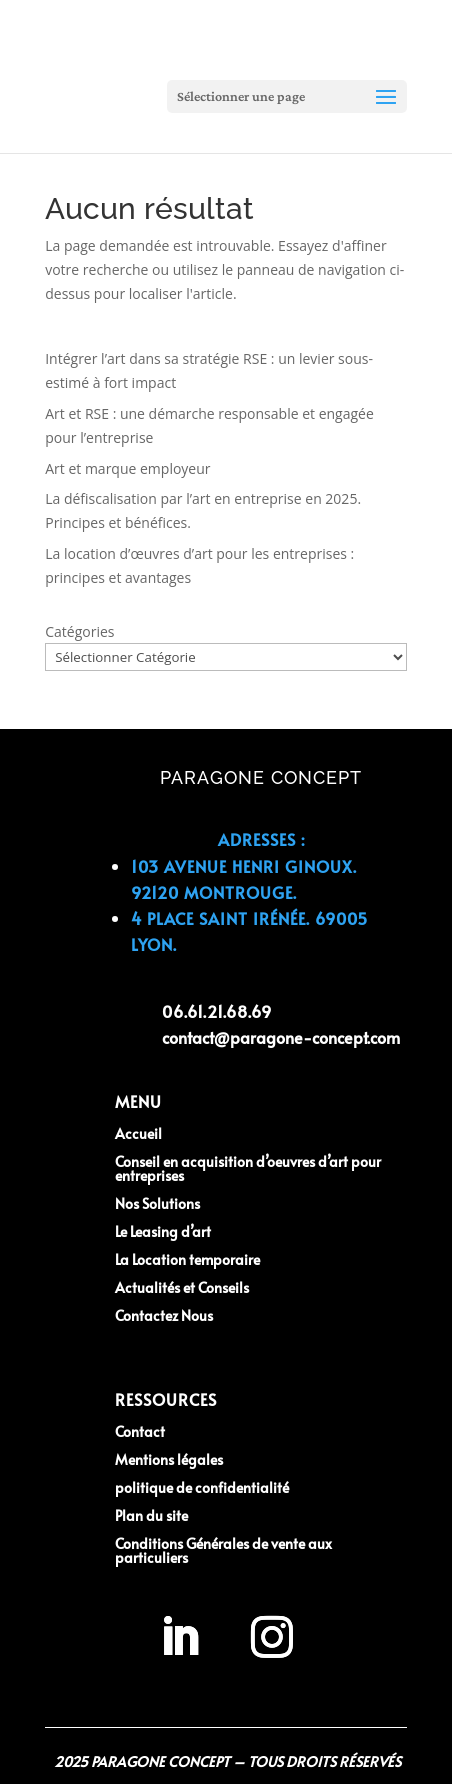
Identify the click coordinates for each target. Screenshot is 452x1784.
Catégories (79, 631)
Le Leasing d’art (163, 1231)
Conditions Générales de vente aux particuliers (223, 1550)
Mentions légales (169, 1459)
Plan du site (151, 1515)
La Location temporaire (187, 1259)
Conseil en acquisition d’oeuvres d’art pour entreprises (248, 1168)
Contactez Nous (164, 1315)
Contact (140, 1431)
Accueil (138, 1133)
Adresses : (261, 839)
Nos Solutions (157, 1203)
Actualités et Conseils (182, 1287)
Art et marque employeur (127, 468)
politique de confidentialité (202, 1487)
